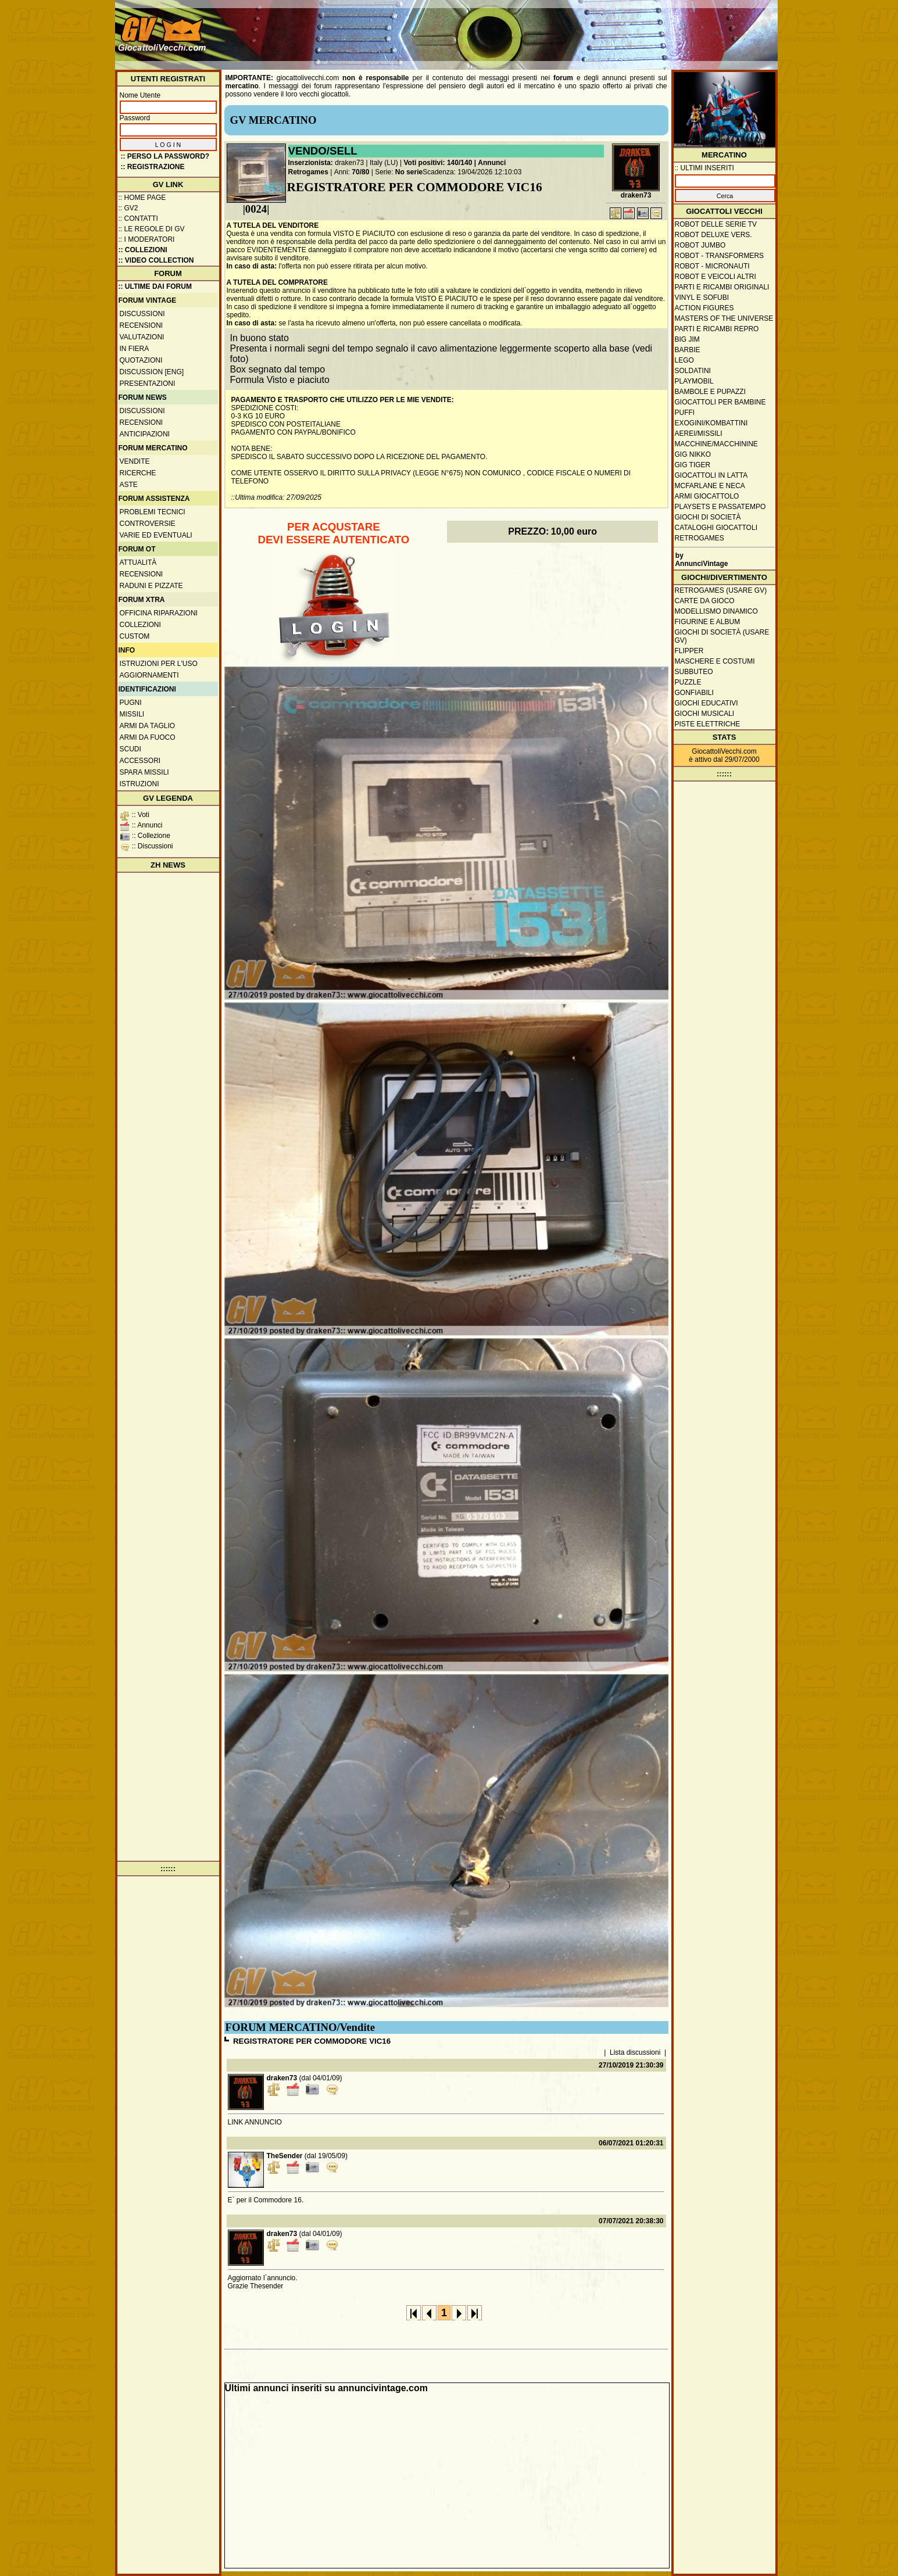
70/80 (360, 172)
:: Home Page (142, 198)
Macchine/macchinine (716, 444)
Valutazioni (142, 337)
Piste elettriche (707, 724)
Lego (684, 360)
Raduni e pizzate (151, 586)
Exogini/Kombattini (711, 423)
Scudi (130, 749)
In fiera (134, 349)
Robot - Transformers (719, 256)
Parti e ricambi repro (717, 329)
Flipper (689, 651)
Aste (129, 485)
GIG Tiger (693, 465)
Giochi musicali (705, 714)
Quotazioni (141, 360)
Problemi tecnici (152, 512)
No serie (409, 172)
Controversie (148, 524)
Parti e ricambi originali (722, 287)
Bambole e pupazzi (710, 392)
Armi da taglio (148, 726)
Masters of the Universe (724, 318)
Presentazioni (148, 383)
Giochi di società (708, 517)
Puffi (685, 413)
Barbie (687, 350)
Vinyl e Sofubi (702, 297)
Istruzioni (139, 784)
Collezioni (140, 625)
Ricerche (138, 473)
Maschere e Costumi (715, 661)
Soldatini (693, 371)
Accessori (140, 761)
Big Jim (687, 339)
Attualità (138, 562)
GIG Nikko (693, 454)
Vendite (135, 461)
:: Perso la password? (165, 156)
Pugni (131, 702)
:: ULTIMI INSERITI (704, 168)
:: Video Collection (156, 260)
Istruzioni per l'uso (159, 664)
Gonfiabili (694, 693)
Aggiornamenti (149, 675)
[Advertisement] (563, 29)
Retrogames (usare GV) (721, 590)
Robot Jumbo (700, 245)
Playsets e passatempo (720, 507)
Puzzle (688, 682)
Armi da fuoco (148, 737)
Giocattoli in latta (711, 475)
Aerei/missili (698, 433)
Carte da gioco (705, 601)
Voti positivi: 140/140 (438, 163)
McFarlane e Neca (710, 486)
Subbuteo (694, 672)
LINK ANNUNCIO (255, 2122)
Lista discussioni (635, 2052)
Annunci (492, 163)
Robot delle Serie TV (716, 224)
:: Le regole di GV (152, 229)
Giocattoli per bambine (720, 402)
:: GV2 (128, 208)
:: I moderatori (147, 239)
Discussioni (142, 314)
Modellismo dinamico (716, 611)
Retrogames (308, 172)
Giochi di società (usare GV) (722, 636)
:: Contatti (138, 218)
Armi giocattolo (707, 496)
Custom (135, 636)
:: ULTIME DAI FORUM (155, 286)
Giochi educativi (706, 703)
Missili (132, 714)
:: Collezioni (143, 250)
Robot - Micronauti (712, 266)
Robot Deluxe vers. (713, 235)
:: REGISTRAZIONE (153, 167)
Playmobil (694, 381)
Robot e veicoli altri (715, 277)
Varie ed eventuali (156, 535)
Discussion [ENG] (152, 372)
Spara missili (144, 772)
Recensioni (141, 325)
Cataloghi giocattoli (716, 528)
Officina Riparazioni (159, 613)
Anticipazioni (145, 434)
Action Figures (704, 308)
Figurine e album (707, 622)
